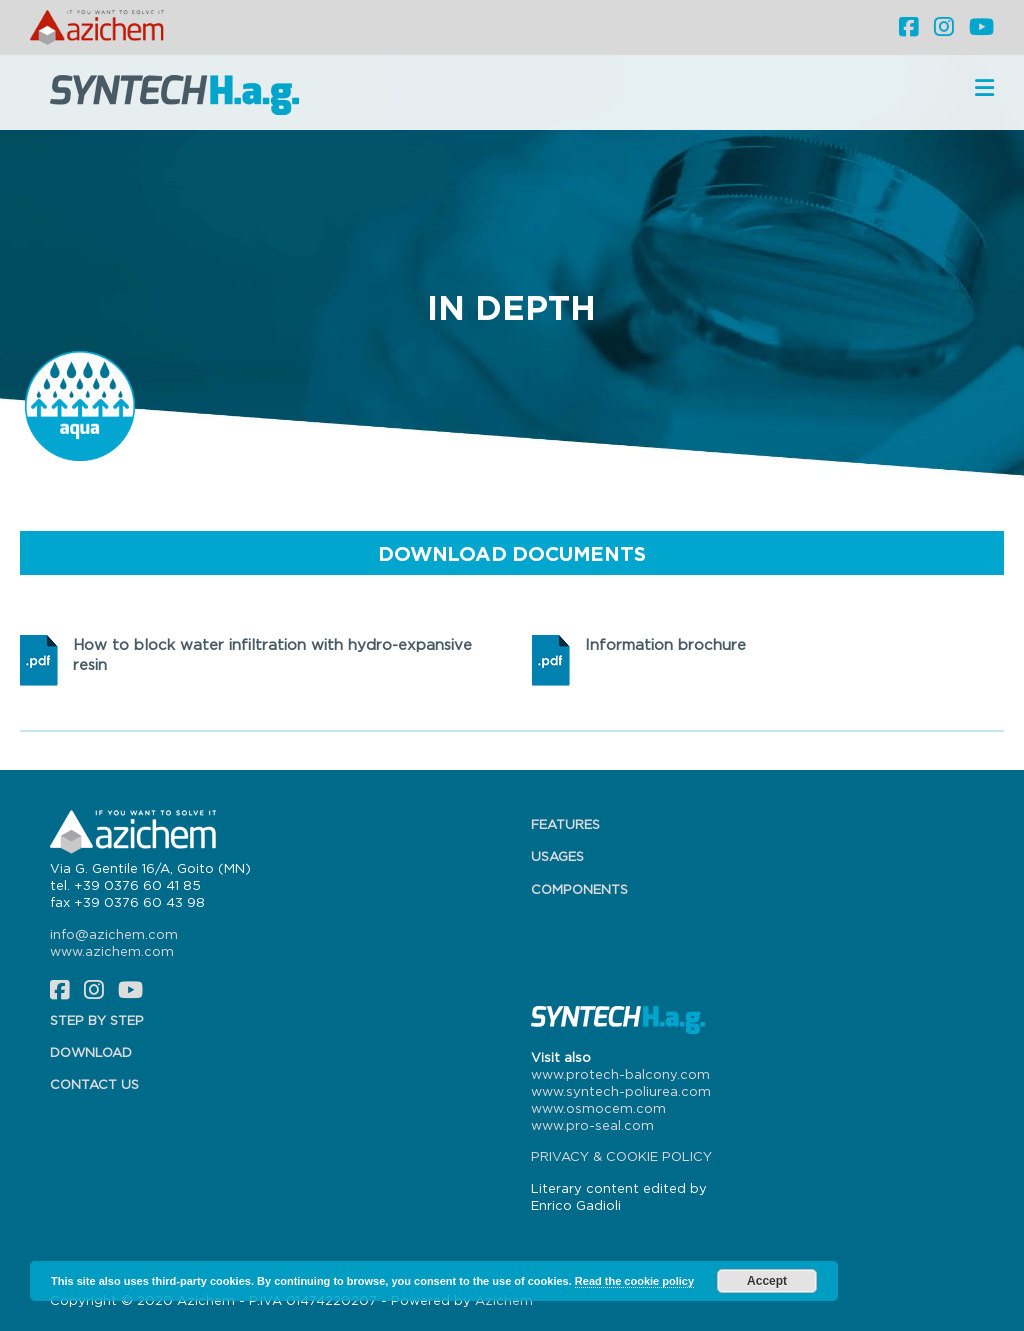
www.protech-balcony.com (620, 1074)
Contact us (94, 1084)
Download (91, 1052)
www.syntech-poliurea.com (621, 1091)
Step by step (97, 1020)
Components (579, 889)
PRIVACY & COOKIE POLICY (621, 1156)
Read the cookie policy (634, 1281)
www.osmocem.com (598, 1108)
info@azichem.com (114, 934)
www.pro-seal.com (592, 1125)
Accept (767, 1281)
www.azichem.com (112, 951)
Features (565, 824)
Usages (557, 856)
